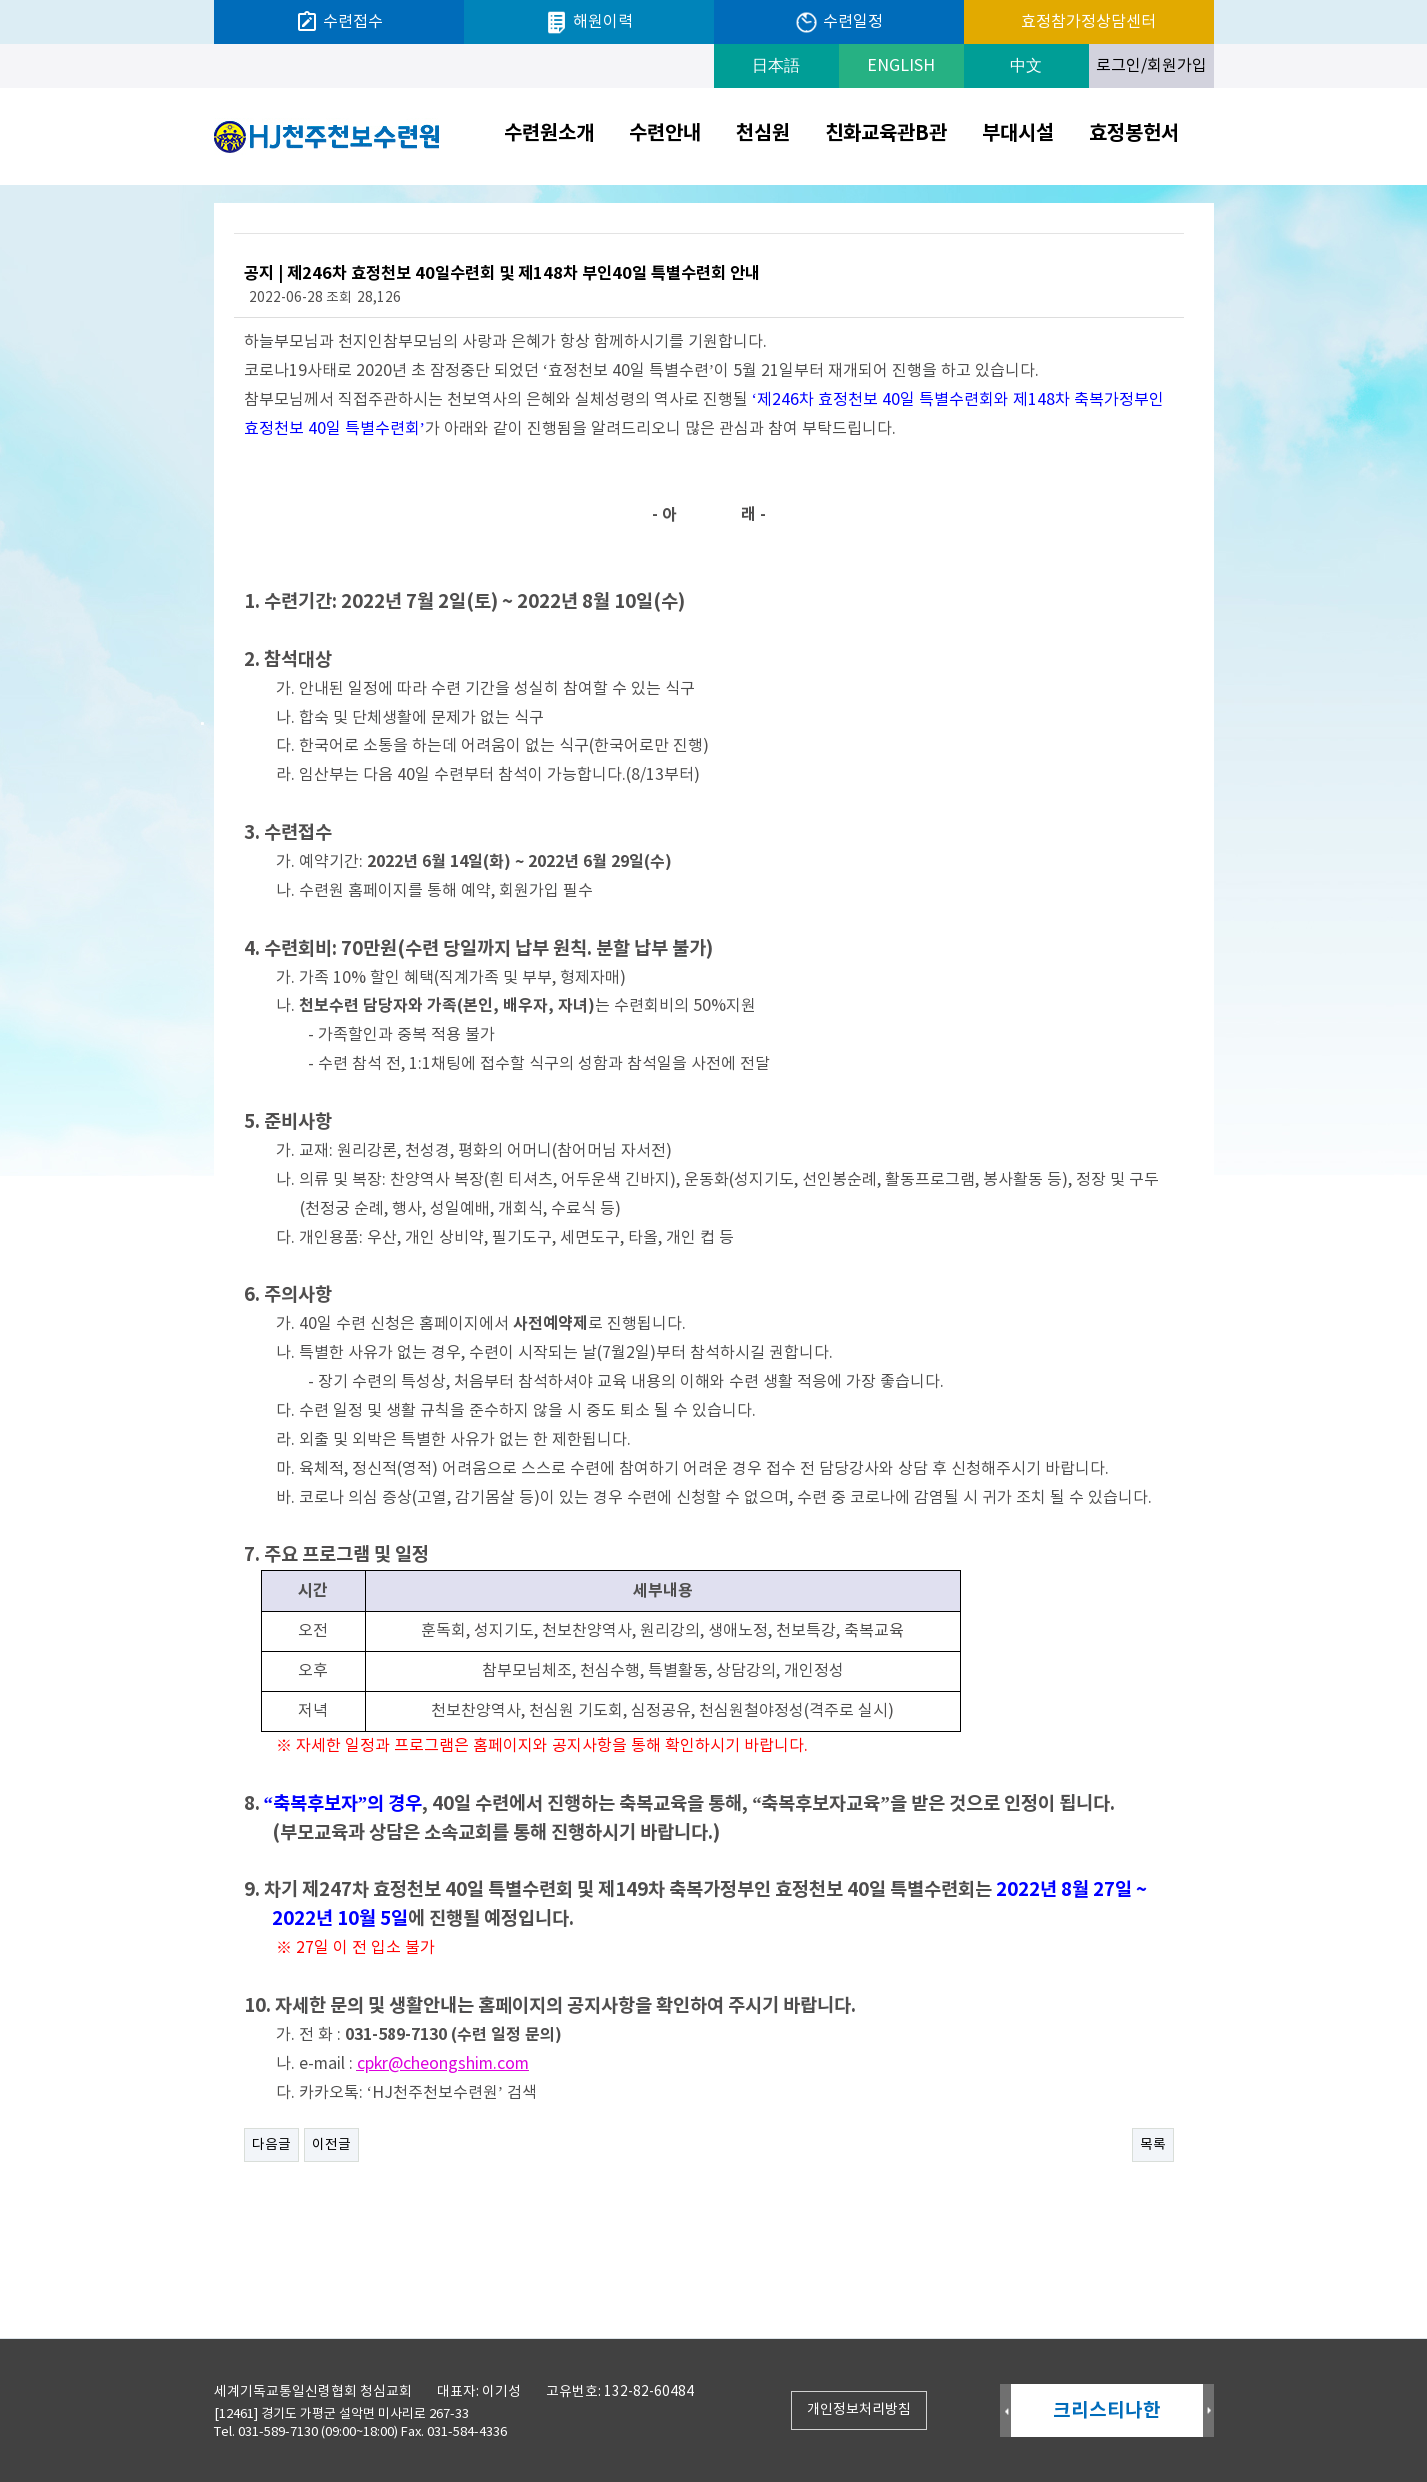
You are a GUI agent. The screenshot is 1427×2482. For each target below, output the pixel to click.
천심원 (763, 134)
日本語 (776, 66)
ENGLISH (901, 66)
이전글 (331, 2145)
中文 (1026, 66)
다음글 (271, 2145)
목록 (1153, 2145)
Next (1208, 2411)
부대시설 (1018, 134)
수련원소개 (549, 134)
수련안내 (665, 134)
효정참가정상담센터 (1088, 22)
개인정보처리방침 (859, 2410)
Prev (1005, 2411)
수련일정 (838, 22)
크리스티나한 (1107, 2410)
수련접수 (339, 22)
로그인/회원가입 (1151, 66)
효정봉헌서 (1134, 134)
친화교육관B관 (886, 134)
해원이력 (588, 22)
